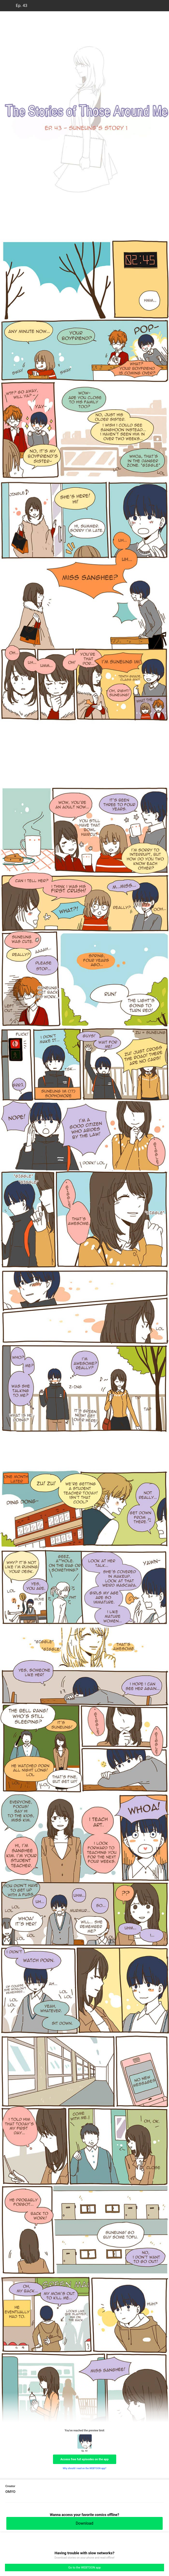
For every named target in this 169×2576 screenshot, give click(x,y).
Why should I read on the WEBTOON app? (84, 2468)
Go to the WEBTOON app (84, 2567)
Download (84, 2523)
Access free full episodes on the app (84, 2459)
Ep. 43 (21, 5)
